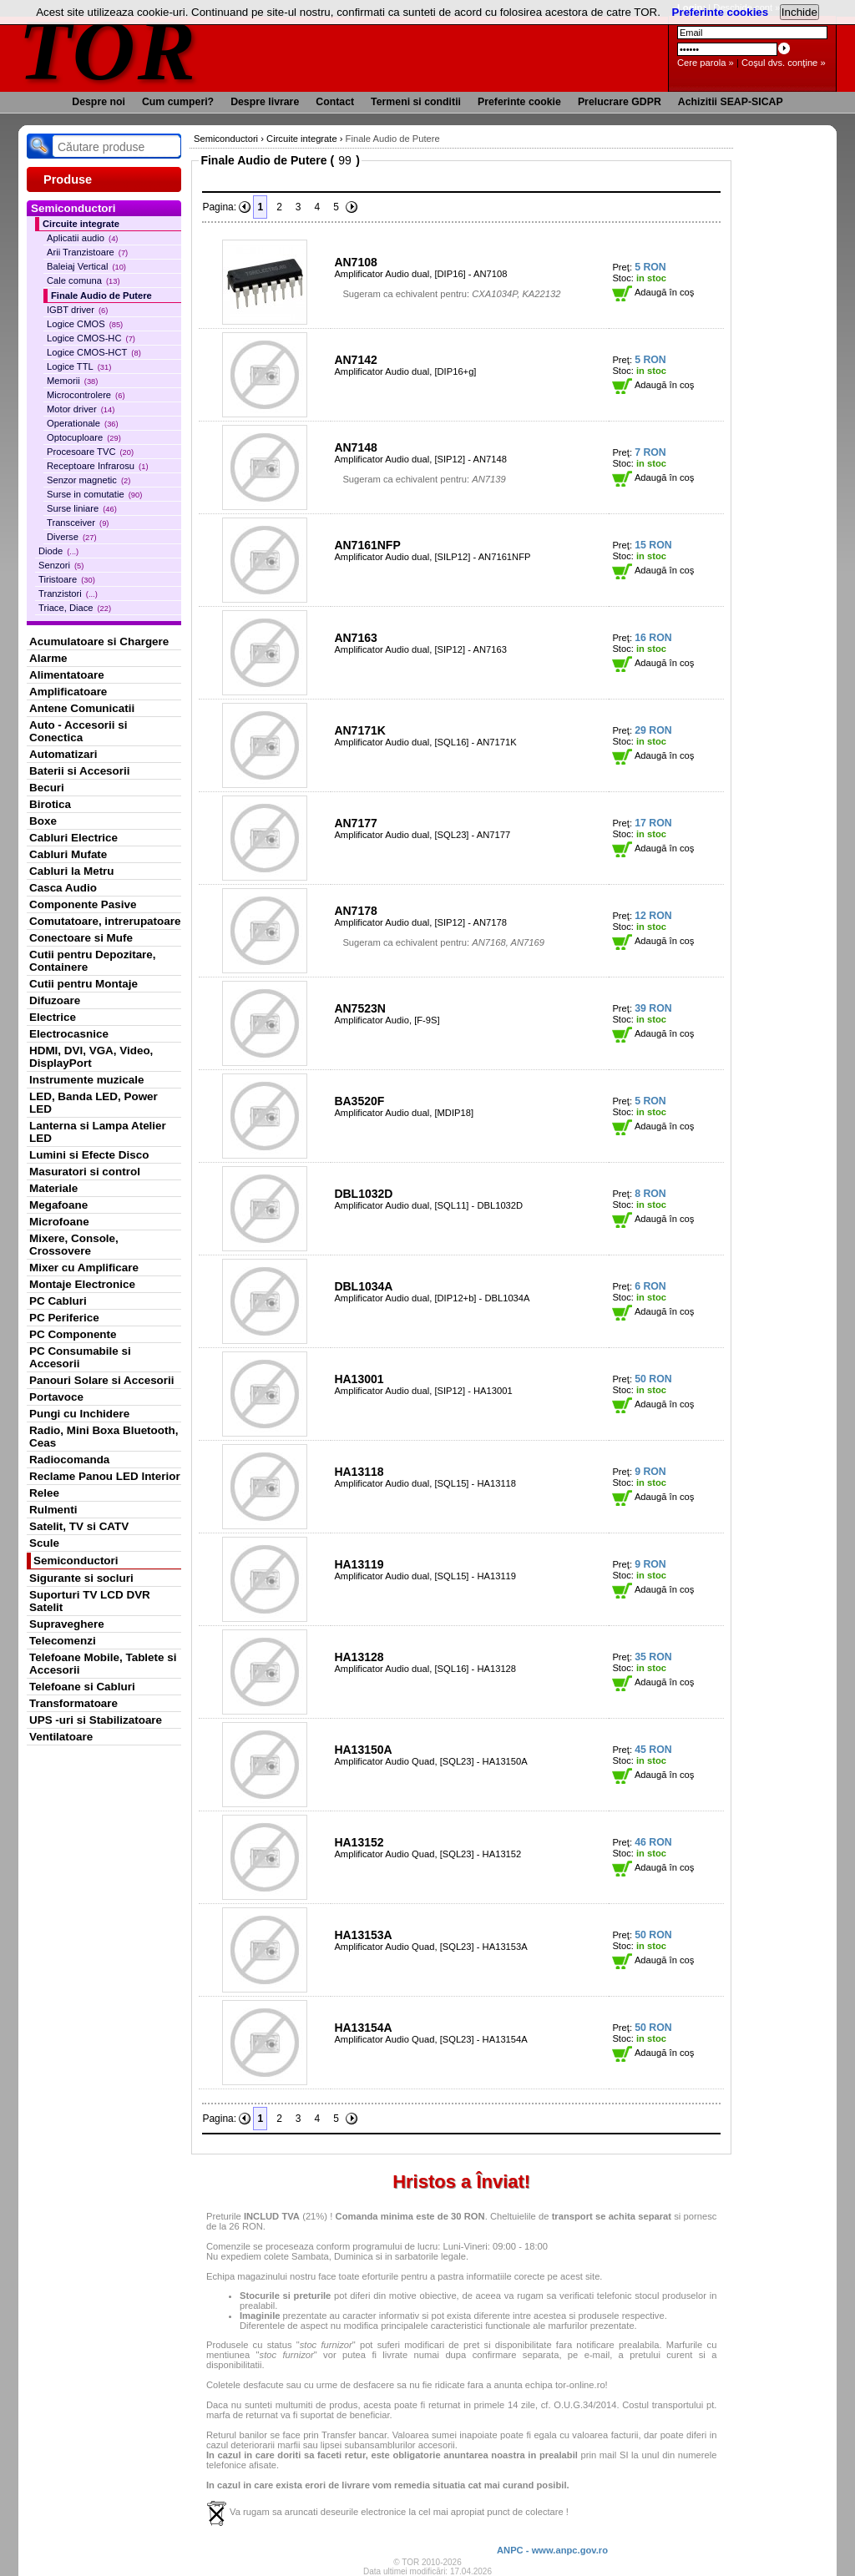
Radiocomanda (69, 1459)
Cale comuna (83, 280)
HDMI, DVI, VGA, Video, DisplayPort (91, 1056)
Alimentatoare (66, 675)
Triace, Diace (74, 608)
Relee (44, 1493)
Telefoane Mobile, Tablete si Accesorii (102, 1663)
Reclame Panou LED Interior (104, 1476)
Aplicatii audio (82, 238)
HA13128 (358, 1657)
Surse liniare (82, 508)
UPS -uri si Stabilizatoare (95, 1720)
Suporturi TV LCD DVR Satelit (89, 1601)
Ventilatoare (61, 1736)
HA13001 (358, 1379)
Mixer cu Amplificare (84, 1267)
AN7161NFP (367, 545)
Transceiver (78, 523)
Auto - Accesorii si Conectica (78, 731)
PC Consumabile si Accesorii (80, 1357)
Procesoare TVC (90, 452)
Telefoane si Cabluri (82, 1686)
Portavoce (56, 1397)
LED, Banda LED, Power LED (93, 1102)
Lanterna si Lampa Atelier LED (97, 1131)
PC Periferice (64, 1317)
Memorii (72, 381)
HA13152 (358, 1842)
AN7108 (355, 262)
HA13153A (363, 1935)
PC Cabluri (58, 1301)
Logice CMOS (85, 324)
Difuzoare (54, 1000)
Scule (44, 1543)
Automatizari (63, 754)
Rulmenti (53, 1509)
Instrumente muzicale (86, 1079)
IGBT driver (77, 310)
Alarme (48, 658)
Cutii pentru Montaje (83, 983)
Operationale (83, 423)
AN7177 (355, 823)
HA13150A (363, 1749)
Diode (58, 551)
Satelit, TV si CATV (79, 1526)
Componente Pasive (82, 904)
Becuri (46, 787)
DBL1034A (363, 1286)
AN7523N (359, 1008)
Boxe (43, 821)
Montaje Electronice (82, 1284)
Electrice (52, 1017)
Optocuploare (84, 437)
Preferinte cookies (720, 12)
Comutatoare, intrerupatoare (104, 921)
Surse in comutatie (94, 494)
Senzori (60, 565)
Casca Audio (63, 887)
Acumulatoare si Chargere (99, 641)
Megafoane (58, 1205)
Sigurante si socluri (81, 1578)
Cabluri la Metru (71, 871)
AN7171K (359, 730)
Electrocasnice (69, 1034)
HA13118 (358, 1471)
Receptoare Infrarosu (98, 466)
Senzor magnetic (88, 480)
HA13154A (363, 2027)
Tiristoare (66, 579)
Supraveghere (66, 1624)
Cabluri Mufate (68, 854)
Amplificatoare (68, 691)
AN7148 (355, 447)
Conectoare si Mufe (81, 938)
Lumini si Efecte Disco (89, 1155)
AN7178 (355, 910)
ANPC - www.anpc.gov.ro (552, 2550)
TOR (108, 50)
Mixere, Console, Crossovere (74, 1244)
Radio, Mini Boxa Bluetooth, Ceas (103, 1436)
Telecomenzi (62, 1640)
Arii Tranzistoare (87, 252)
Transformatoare (73, 1703)
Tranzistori (68, 593)
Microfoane (59, 1221)
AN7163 (355, 637)
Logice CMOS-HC (91, 338)
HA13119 (358, 1564)
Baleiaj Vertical (86, 266)
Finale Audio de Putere (101, 295)
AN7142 (355, 359)
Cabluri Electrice (73, 837)
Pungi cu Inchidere (79, 1413)
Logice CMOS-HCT (94, 352)
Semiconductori (76, 1560)
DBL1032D (363, 1193)
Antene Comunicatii (81, 708)
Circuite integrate (81, 224)
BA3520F (359, 1101)
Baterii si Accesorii (79, 771)
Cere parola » (705, 63)
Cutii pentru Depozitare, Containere (92, 960)
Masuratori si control (84, 1171)
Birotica (50, 804)
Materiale (53, 1188)
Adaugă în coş (653, 292)
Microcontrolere (86, 395)
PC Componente (73, 1334)
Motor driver (80, 409)
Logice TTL (79, 366)
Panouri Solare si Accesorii (102, 1380)
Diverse (72, 537)
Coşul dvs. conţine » (783, 63)
